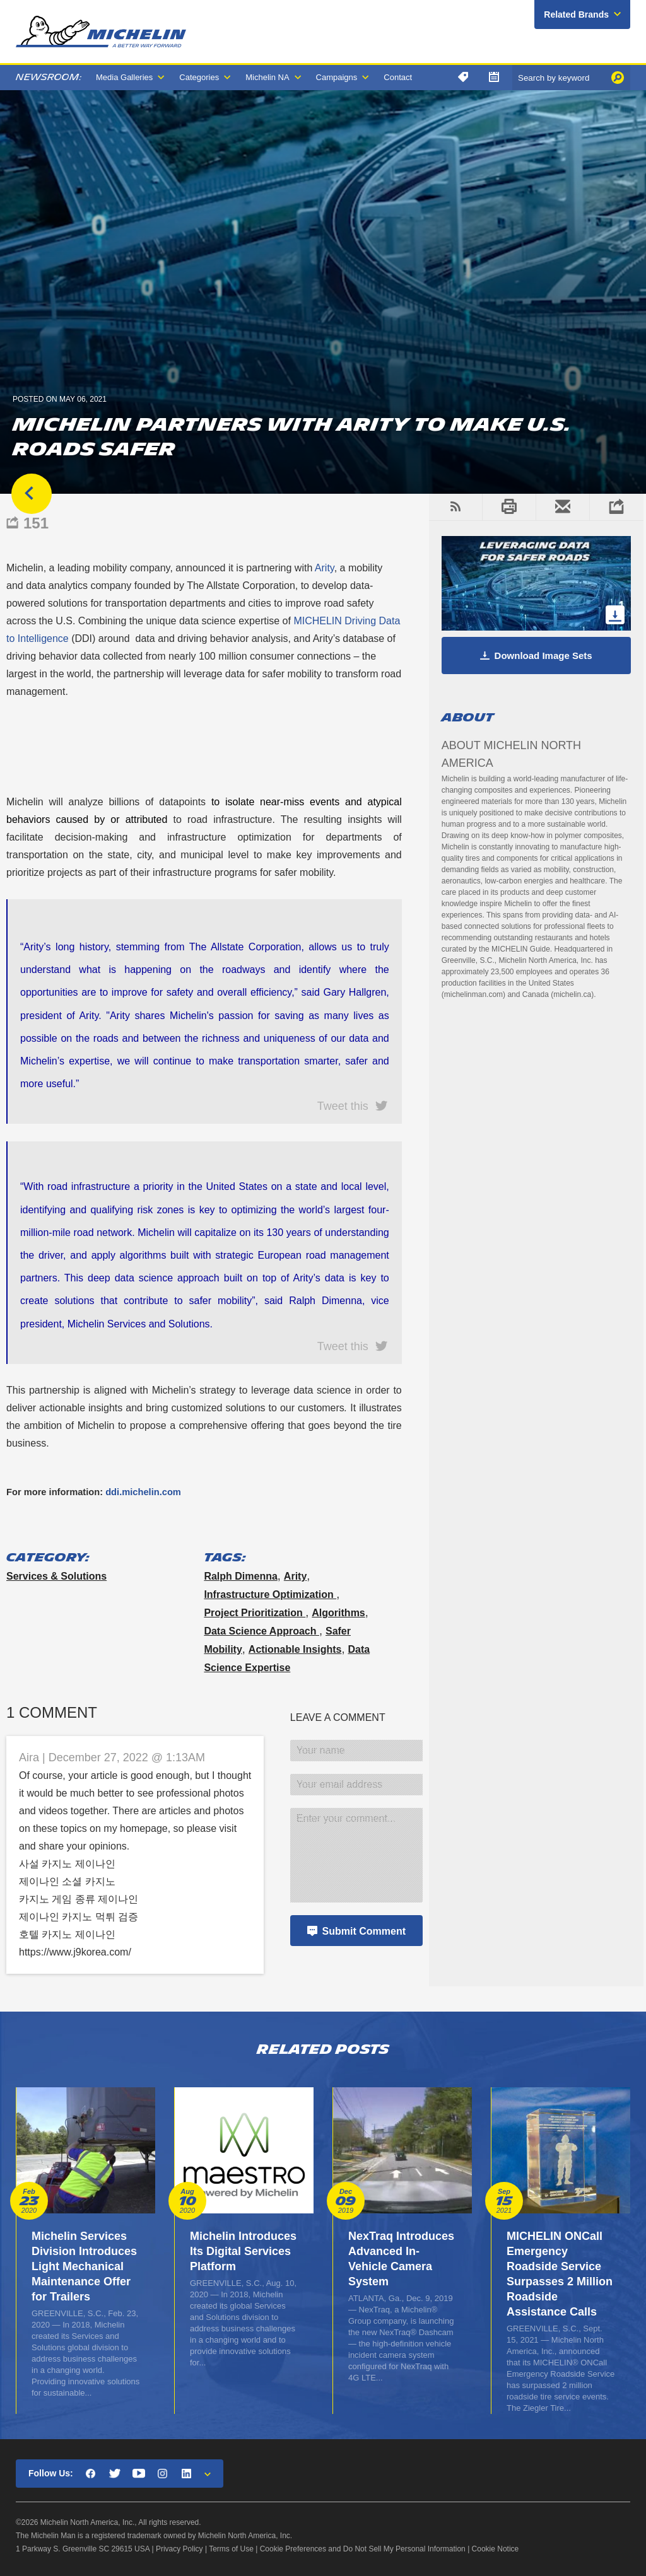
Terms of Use (231, 2548)
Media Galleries (124, 77)
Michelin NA (267, 77)
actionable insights (295, 1649)
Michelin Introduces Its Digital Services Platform (243, 2251)
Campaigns (337, 77)
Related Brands (576, 14)
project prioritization (254, 1612)
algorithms (338, 1612)
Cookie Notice (495, 2548)
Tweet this (342, 1105)
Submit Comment (364, 1931)
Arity (295, 1576)
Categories (199, 77)
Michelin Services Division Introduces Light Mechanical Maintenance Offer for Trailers (84, 2266)
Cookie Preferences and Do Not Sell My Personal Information (363, 2548)
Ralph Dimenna (240, 1576)
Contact (398, 77)
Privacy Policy (179, 2548)
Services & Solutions (56, 1576)
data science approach (261, 1631)
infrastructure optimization (270, 1594)
